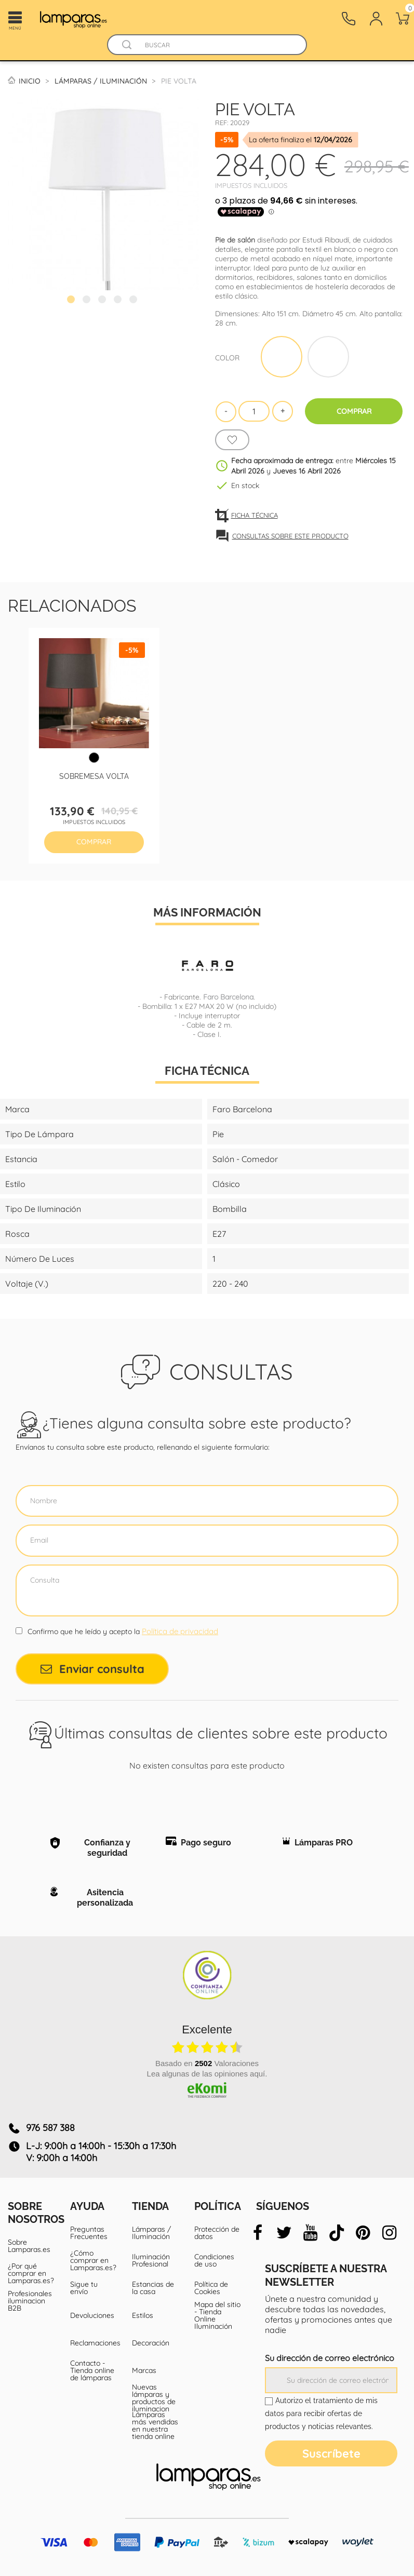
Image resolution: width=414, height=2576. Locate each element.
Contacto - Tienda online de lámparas (92, 2370)
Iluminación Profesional (151, 2260)
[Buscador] (126, 45)
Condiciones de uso (214, 2260)
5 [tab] (134, 300)
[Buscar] (217, 45)
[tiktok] (336, 2232)
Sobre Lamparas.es (29, 2245)
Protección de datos (216, 2232)
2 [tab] (88, 300)
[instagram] (389, 2232)
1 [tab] (72, 300)
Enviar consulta (92, 1669)
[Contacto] (348, 18)
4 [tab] (119, 300)
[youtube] (310, 2232)
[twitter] (284, 2232)
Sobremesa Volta (94, 775)
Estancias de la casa (153, 2288)
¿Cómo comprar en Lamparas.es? (93, 2260)
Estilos (142, 2315)
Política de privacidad (180, 1631)
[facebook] (257, 2232)
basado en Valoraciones (207, 2063)
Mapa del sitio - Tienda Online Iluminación (217, 2315)
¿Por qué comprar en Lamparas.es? (31, 2273)
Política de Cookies (211, 2288)
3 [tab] (103, 300)
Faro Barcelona (228, 997)
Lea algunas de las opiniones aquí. (207, 2073)
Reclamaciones (93, 2343)
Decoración (150, 2343)
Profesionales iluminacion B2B (30, 2301)
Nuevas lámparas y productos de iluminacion (154, 2397)
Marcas (144, 2370)
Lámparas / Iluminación (151, 2232)
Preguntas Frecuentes (89, 2232)
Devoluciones (92, 2315)
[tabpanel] (103, 194)
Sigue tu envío (84, 2288)
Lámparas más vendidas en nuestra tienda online (155, 2425)
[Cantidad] (254, 411)
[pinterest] (363, 2232)
